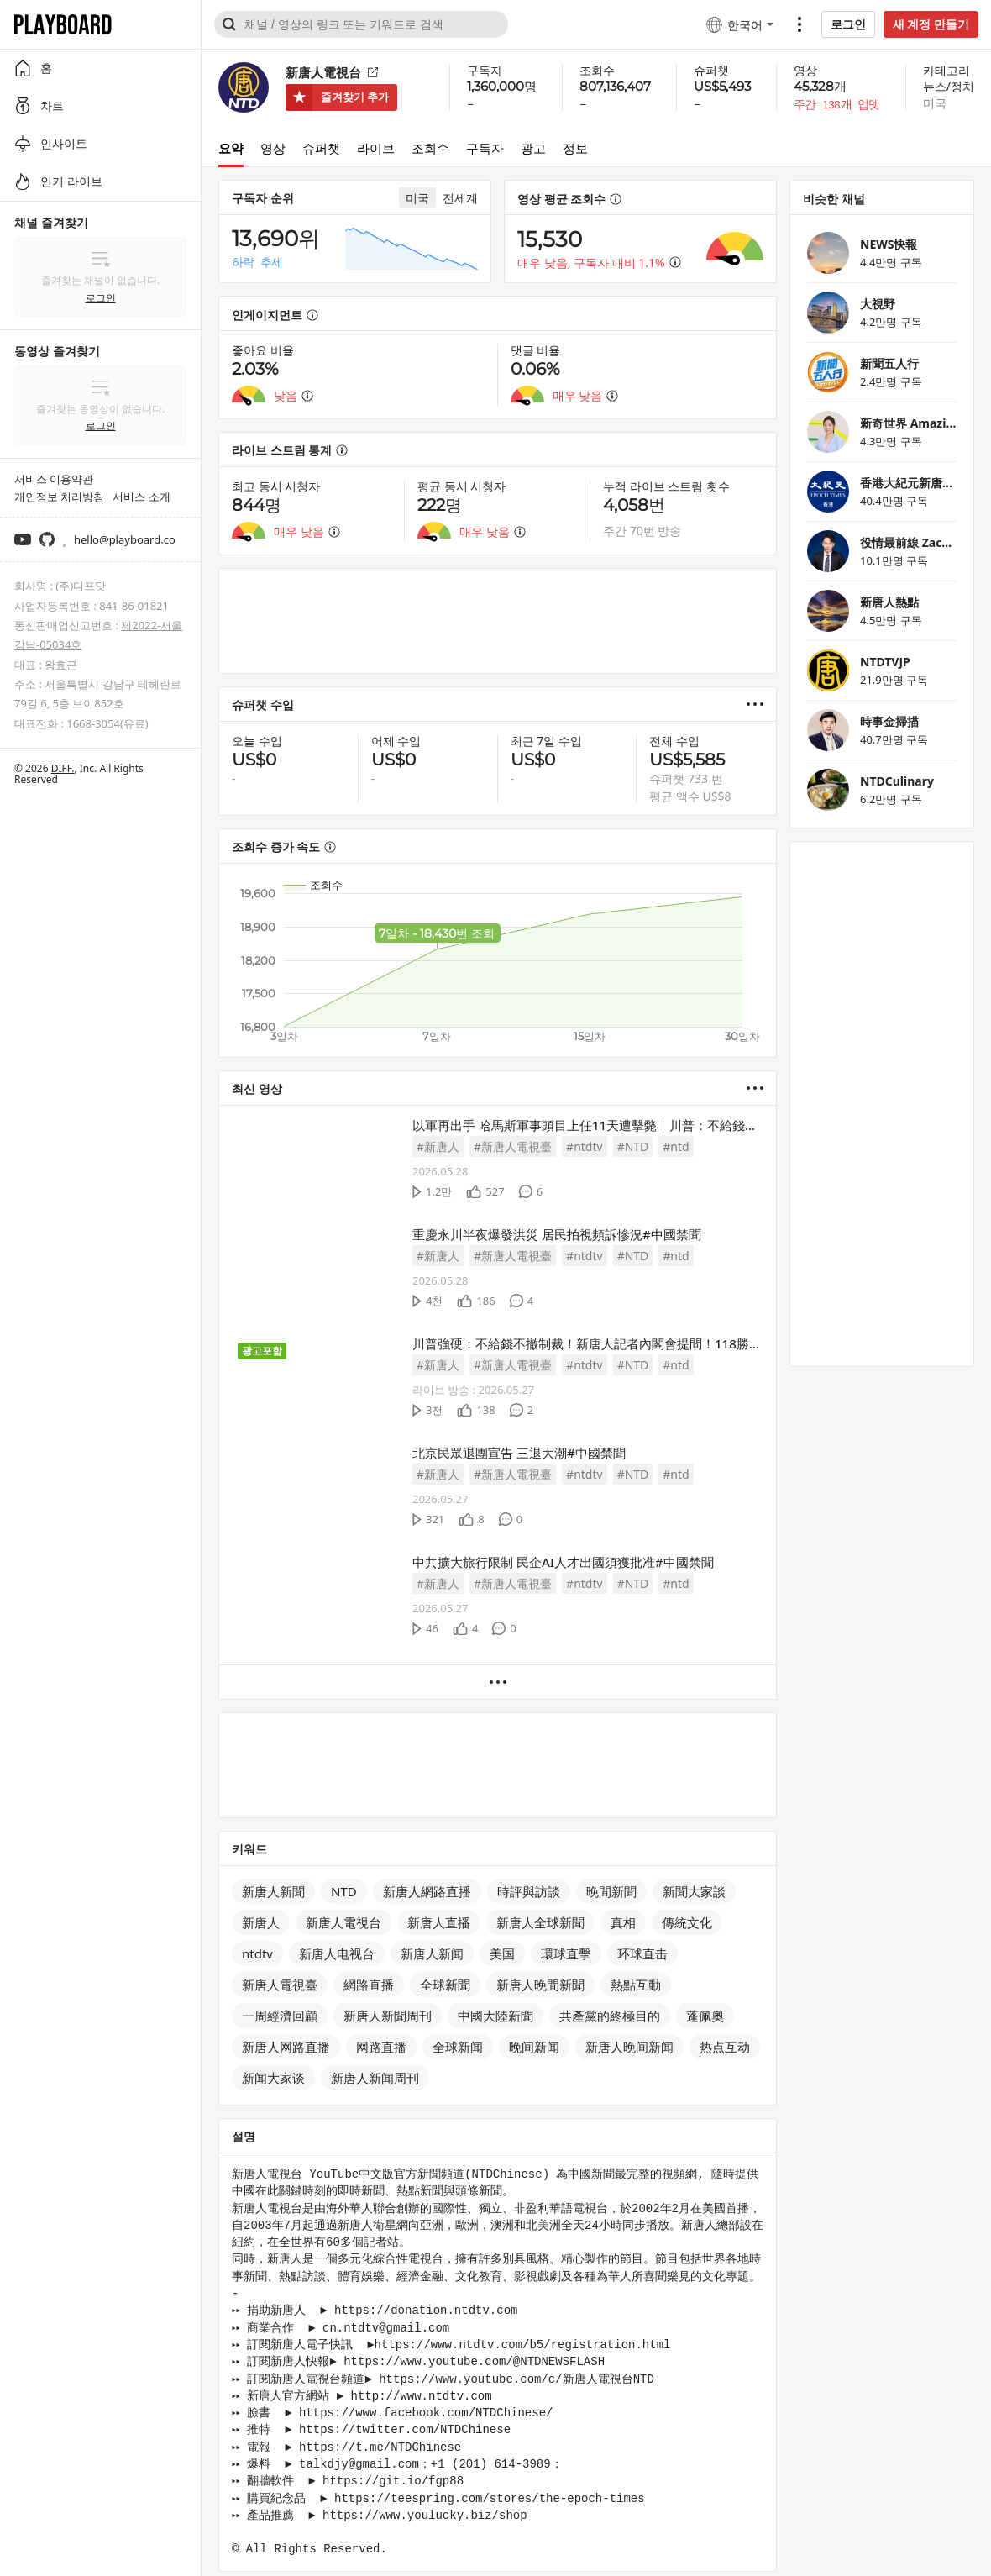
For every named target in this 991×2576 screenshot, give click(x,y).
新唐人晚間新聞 (540, 1984)
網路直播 (368, 1984)
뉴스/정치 (948, 86)
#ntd (676, 1146)
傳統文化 (687, 1922)
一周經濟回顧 (279, 2015)
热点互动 (725, 2046)
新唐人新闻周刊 (375, 2077)
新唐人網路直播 (427, 1891)
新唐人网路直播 (286, 2046)
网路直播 (381, 2046)
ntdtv (257, 1953)
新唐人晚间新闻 (629, 2046)
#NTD (633, 1146)
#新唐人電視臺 (513, 1146)
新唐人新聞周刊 (387, 2015)
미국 (934, 103)
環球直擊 (566, 1953)
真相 (623, 1922)
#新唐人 (438, 1146)
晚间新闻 (534, 2046)
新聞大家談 (694, 1891)
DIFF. (63, 768)
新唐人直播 (438, 1922)
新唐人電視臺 (279, 1984)
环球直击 (642, 1953)
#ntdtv (584, 1146)
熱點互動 (636, 1984)
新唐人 (261, 1922)
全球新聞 (445, 1984)
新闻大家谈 (273, 2077)
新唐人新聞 (273, 1891)
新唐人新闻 (432, 1953)
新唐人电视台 (337, 1953)
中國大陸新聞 (495, 2015)
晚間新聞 (611, 1891)
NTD (344, 1891)
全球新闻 (458, 2046)
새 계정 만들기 (931, 24)
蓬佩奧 (705, 2015)
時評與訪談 (528, 1891)
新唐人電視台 (343, 1922)
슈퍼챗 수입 (263, 704)
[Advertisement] (497, 621)
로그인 (848, 24)
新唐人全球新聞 (540, 1922)
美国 (502, 1953)
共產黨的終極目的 (609, 2015)
